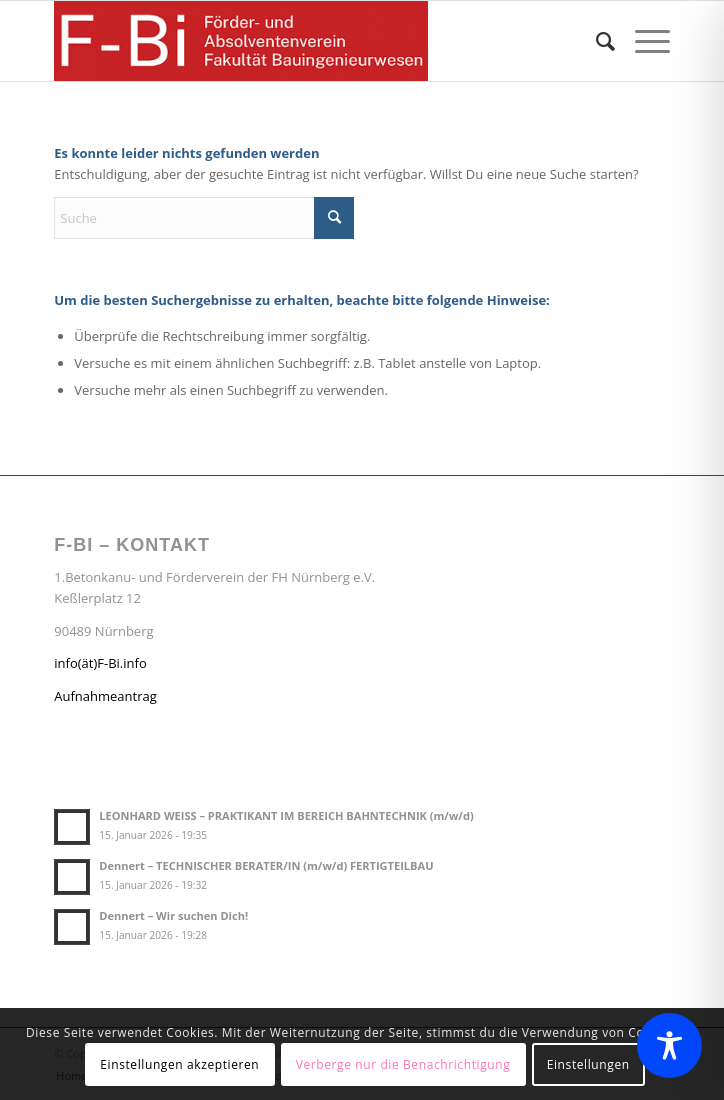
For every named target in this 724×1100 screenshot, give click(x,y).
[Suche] (595, 41)
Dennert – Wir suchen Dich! (173, 915)
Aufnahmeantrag (105, 696)
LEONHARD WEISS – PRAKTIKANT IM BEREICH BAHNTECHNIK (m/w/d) (286, 815)
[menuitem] (595, 41)
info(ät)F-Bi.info (100, 663)
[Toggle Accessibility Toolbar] (669, 1045)
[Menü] (642, 41)
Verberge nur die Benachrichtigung (403, 1064)
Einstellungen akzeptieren (179, 1064)
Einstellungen (588, 1064)
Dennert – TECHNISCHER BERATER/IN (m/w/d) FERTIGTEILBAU (266, 865)
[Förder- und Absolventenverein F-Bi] (300, 41)
